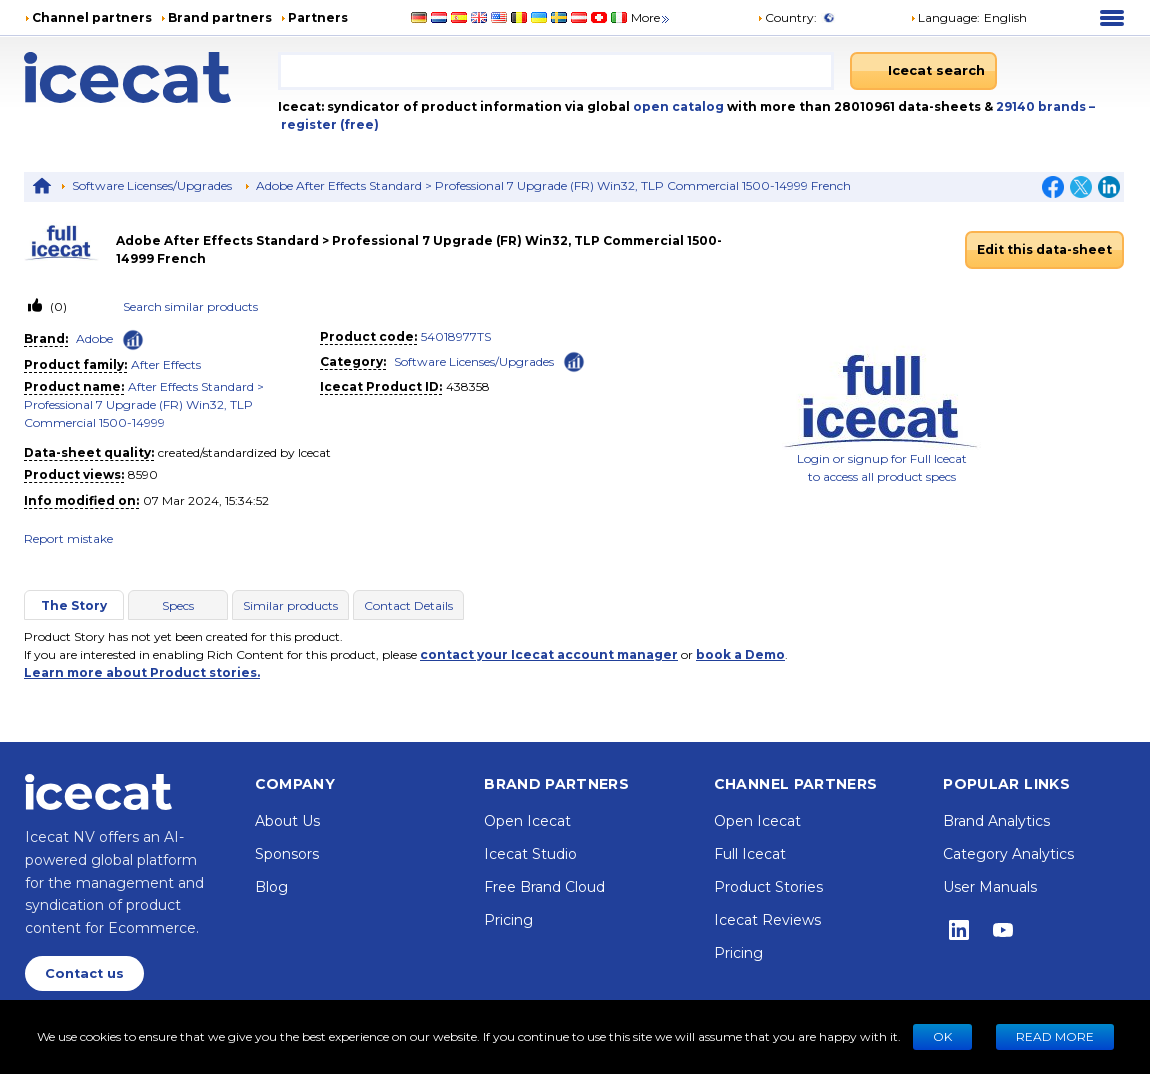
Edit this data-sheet (1044, 249)
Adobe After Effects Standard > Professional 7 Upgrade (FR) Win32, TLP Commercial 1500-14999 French (553, 185)
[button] (968, 18)
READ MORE (1055, 1036)
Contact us (84, 973)
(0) (57, 306)
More (651, 17)
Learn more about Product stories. (142, 672)
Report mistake (68, 538)
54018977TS (456, 336)
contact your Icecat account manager (549, 654)
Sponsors (287, 854)
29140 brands (1042, 106)
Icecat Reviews (767, 920)
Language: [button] (945, 17)
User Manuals (990, 887)
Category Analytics (1008, 854)
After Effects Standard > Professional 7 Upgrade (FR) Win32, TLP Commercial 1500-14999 (144, 404)
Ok (942, 1036)
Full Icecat (750, 854)
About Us (287, 821)
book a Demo (740, 654)
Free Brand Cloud (544, 887)
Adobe (94, 338)
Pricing (508, 920)
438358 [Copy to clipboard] (468, 386)
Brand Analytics (996, 821)
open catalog (677, 106)
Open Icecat (527, 821)
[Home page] (151, 77)
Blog (271, 887)
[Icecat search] (923, 71)
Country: (787, 17)
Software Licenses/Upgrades (152, 185)
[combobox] (556, 71)
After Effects (166, 364)
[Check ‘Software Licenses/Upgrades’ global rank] (574, 360)
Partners (318, 17)
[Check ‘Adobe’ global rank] (133, 340)
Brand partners (220, 17)
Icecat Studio (530, 854)
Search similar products (190, 306)
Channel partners (92, 17)
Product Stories (768, 887)
